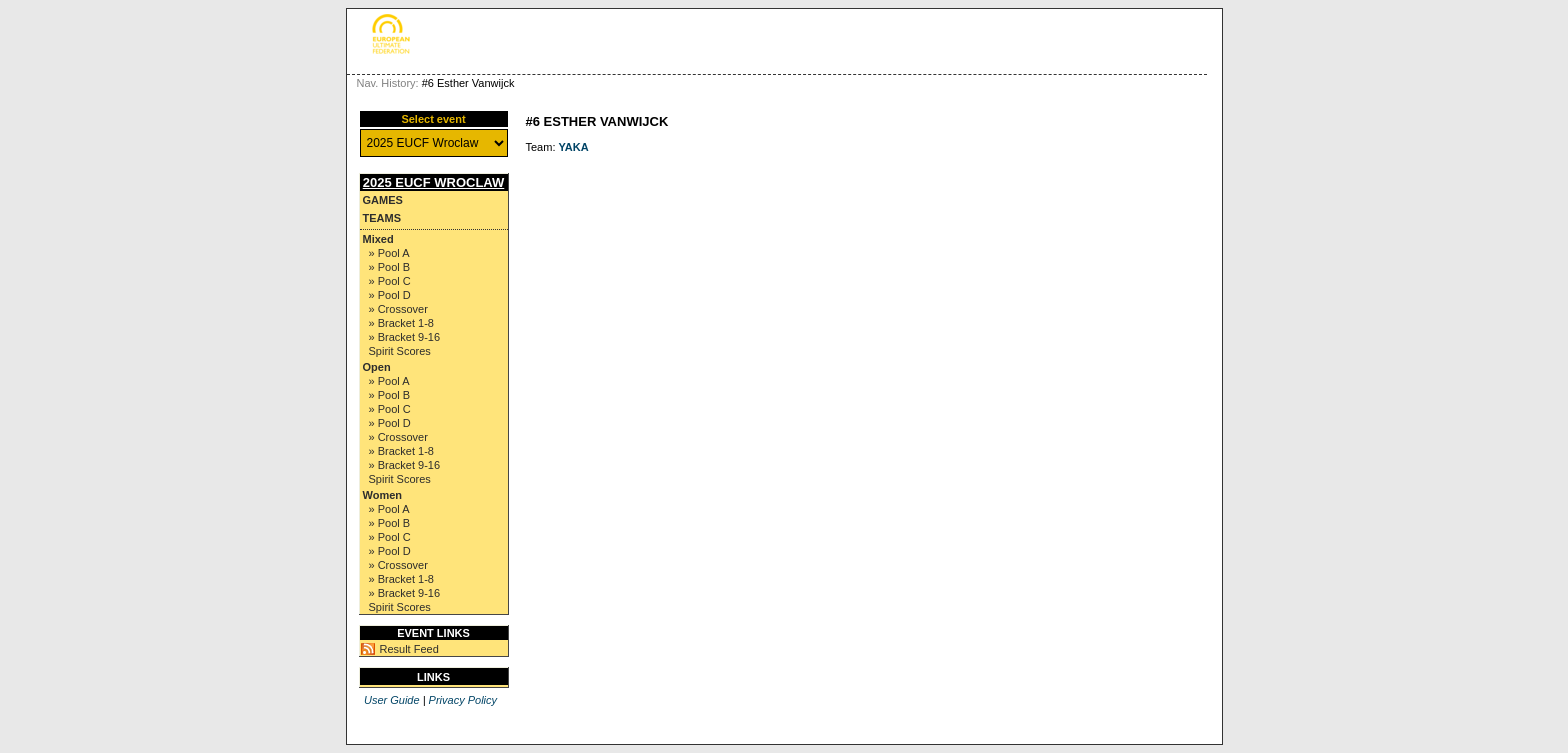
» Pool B (390, 267)
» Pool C (390, 281)
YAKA (574, 147)
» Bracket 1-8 (401, 323)
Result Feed (409, 649)
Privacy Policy (463, 700)
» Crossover (398, 309)
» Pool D (390, 295)
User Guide (392, 700)
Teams (382, 218)
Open (377, 367)
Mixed (378, 239)
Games (383, 200)
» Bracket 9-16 (405, 337)
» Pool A (389, 253)
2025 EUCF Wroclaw (434, 182)
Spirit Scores (400, 351)
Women (383, 495)
